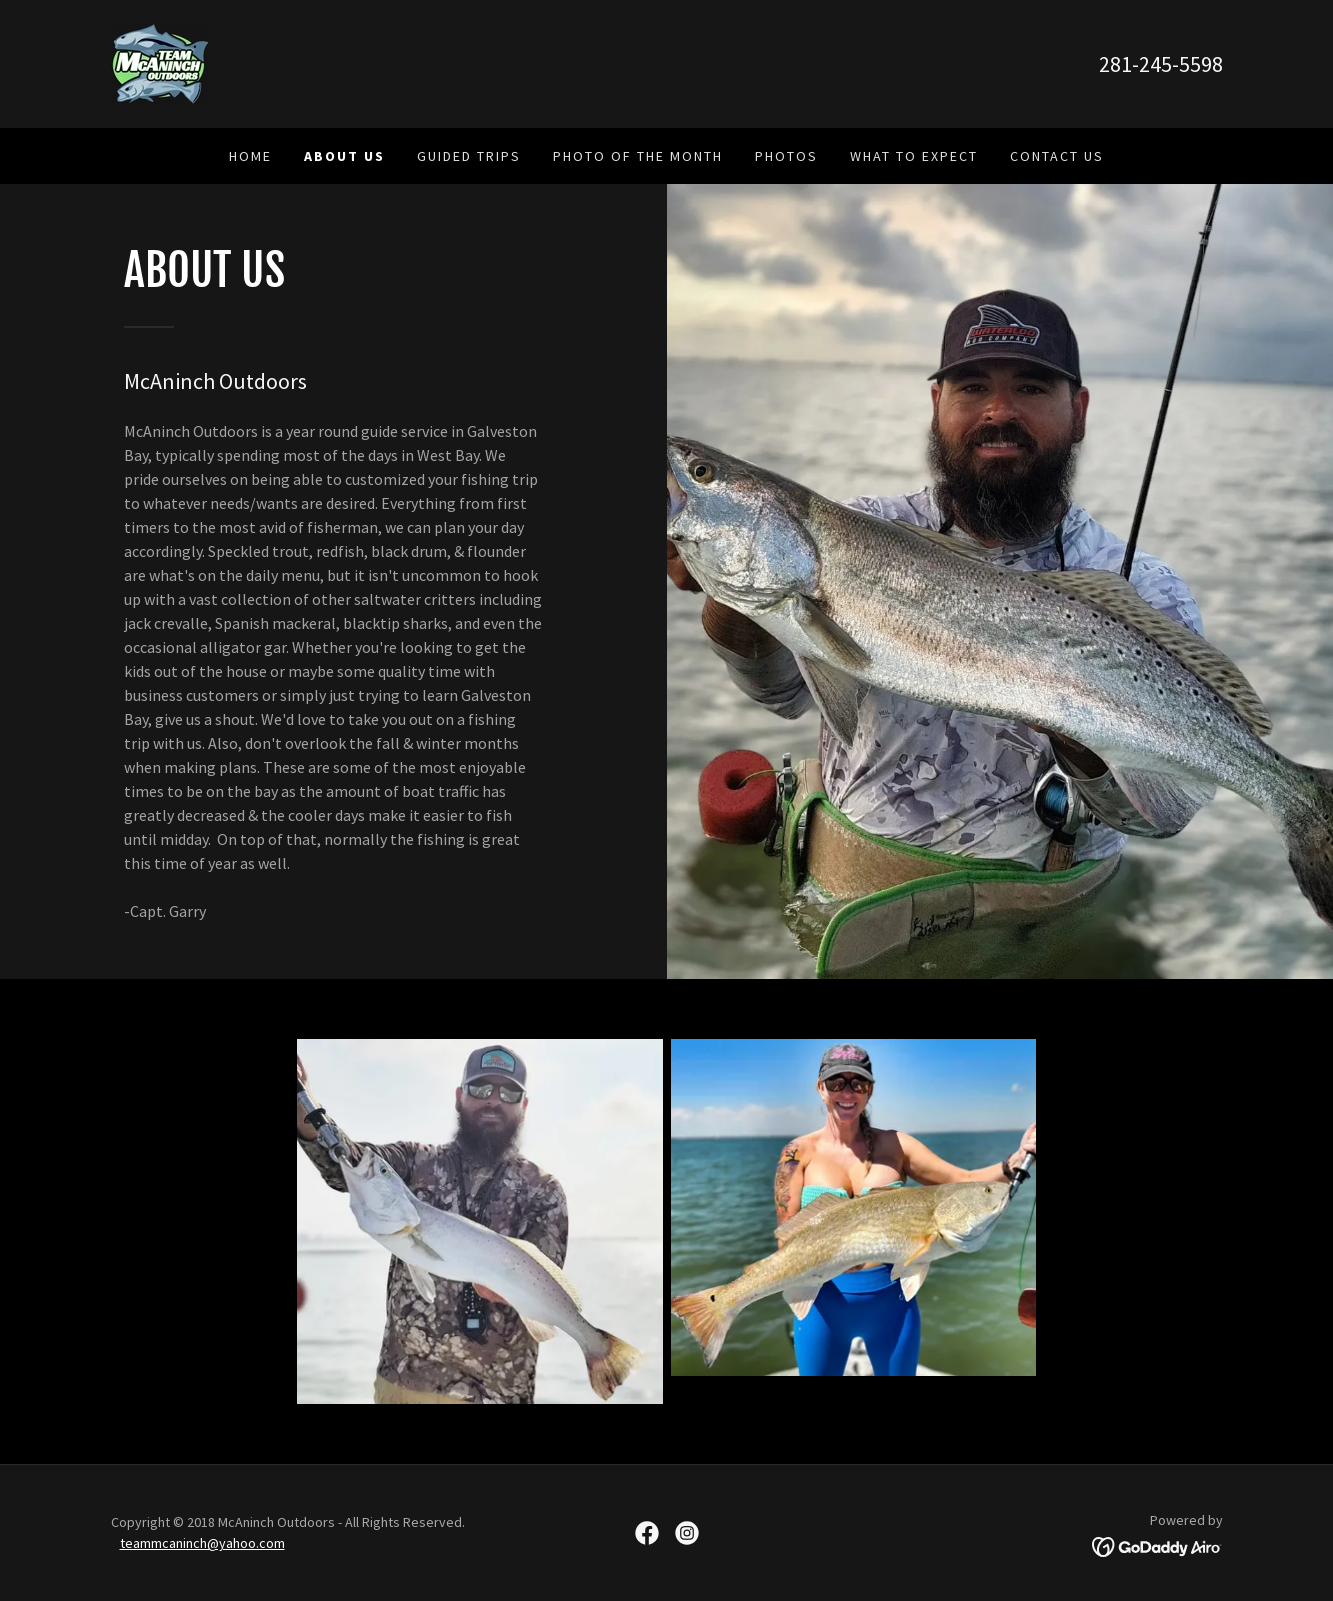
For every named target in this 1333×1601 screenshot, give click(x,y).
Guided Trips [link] (469, 156)
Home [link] (250, 156)
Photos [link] (786, 156)
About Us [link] (344, 156)
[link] (160, 62)
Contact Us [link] (1057, 156)
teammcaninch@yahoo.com (202, 1543)
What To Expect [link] (914, 156)
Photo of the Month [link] (638, 156)
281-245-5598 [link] (1161, 64)
